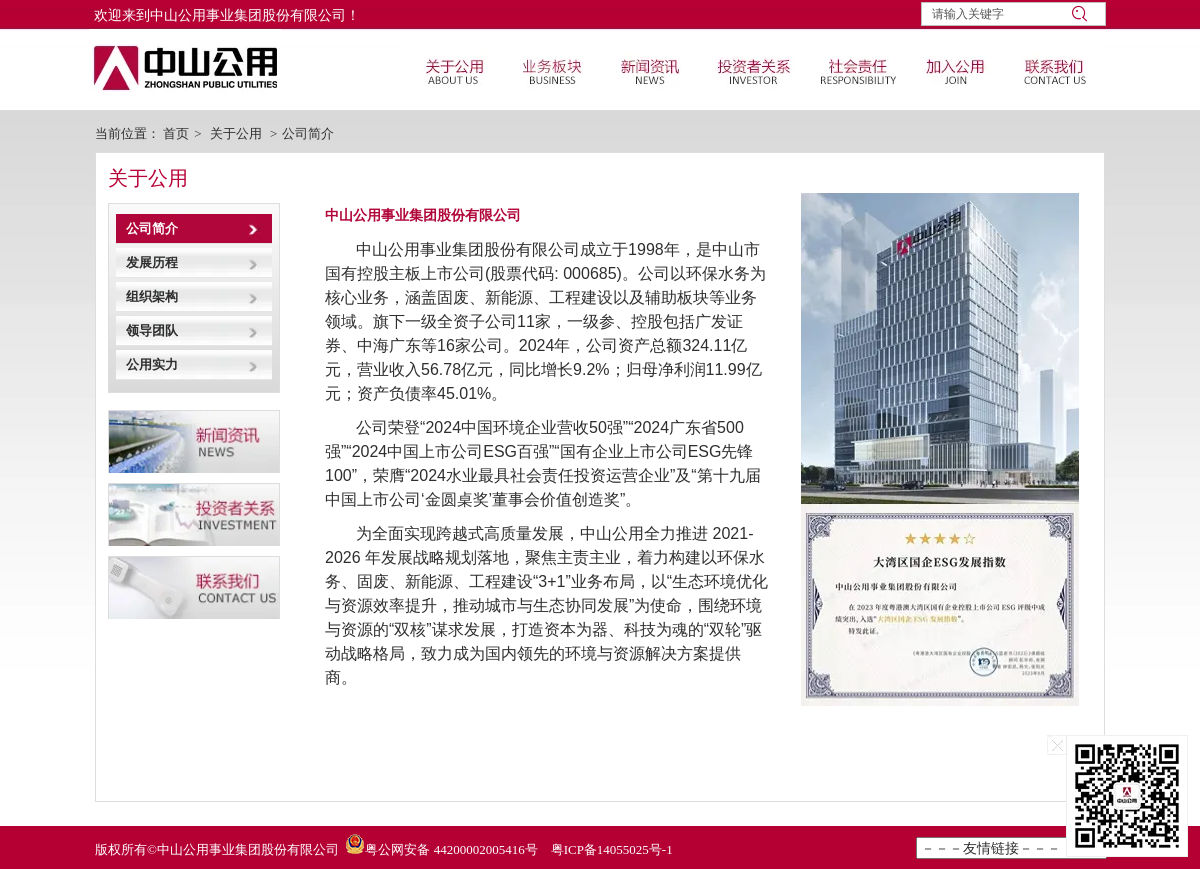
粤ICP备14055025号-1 (612, 849)
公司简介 (308, 133)
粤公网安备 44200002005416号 (451, 849)
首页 (176, 133)
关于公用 (236, 133)
